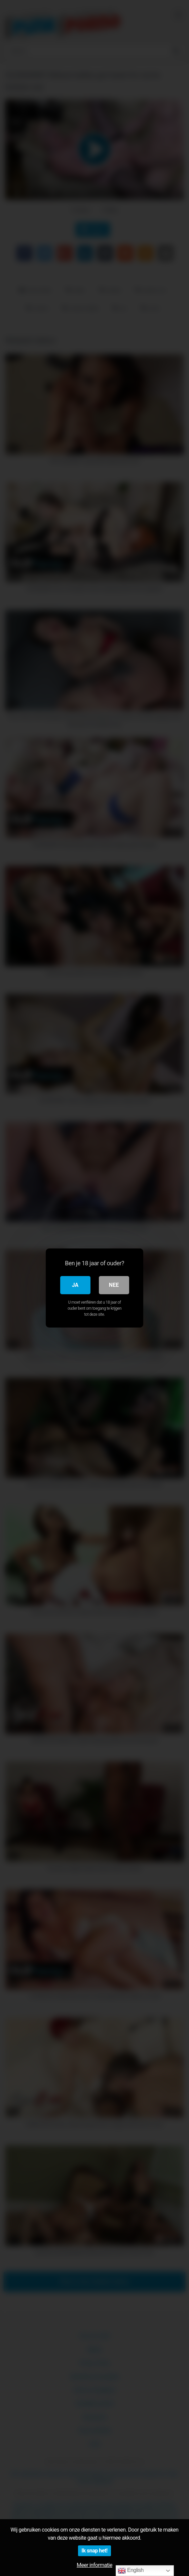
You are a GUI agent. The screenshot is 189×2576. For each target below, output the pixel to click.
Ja (75, 1285)
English (131, 2571)
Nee (114, 1285)
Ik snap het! (94, 2550)
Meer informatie (94, 2565)
